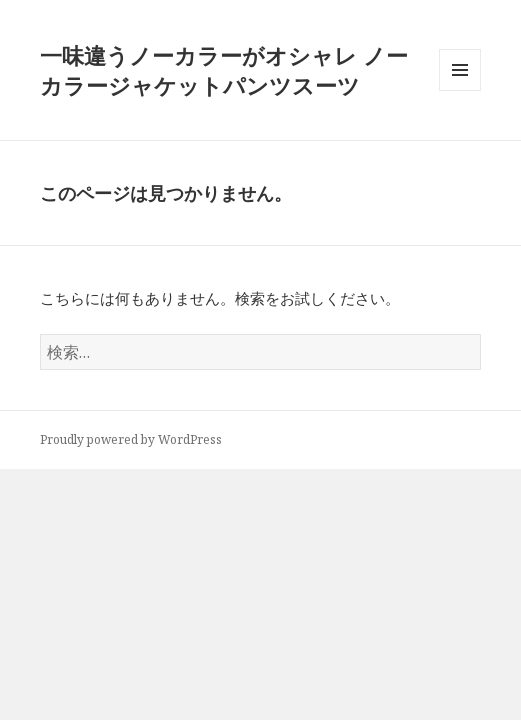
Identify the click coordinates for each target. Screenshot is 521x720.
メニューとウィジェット (460, 90)
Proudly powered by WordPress (131, 439)
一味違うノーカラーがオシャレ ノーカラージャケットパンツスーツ (224, 70)
